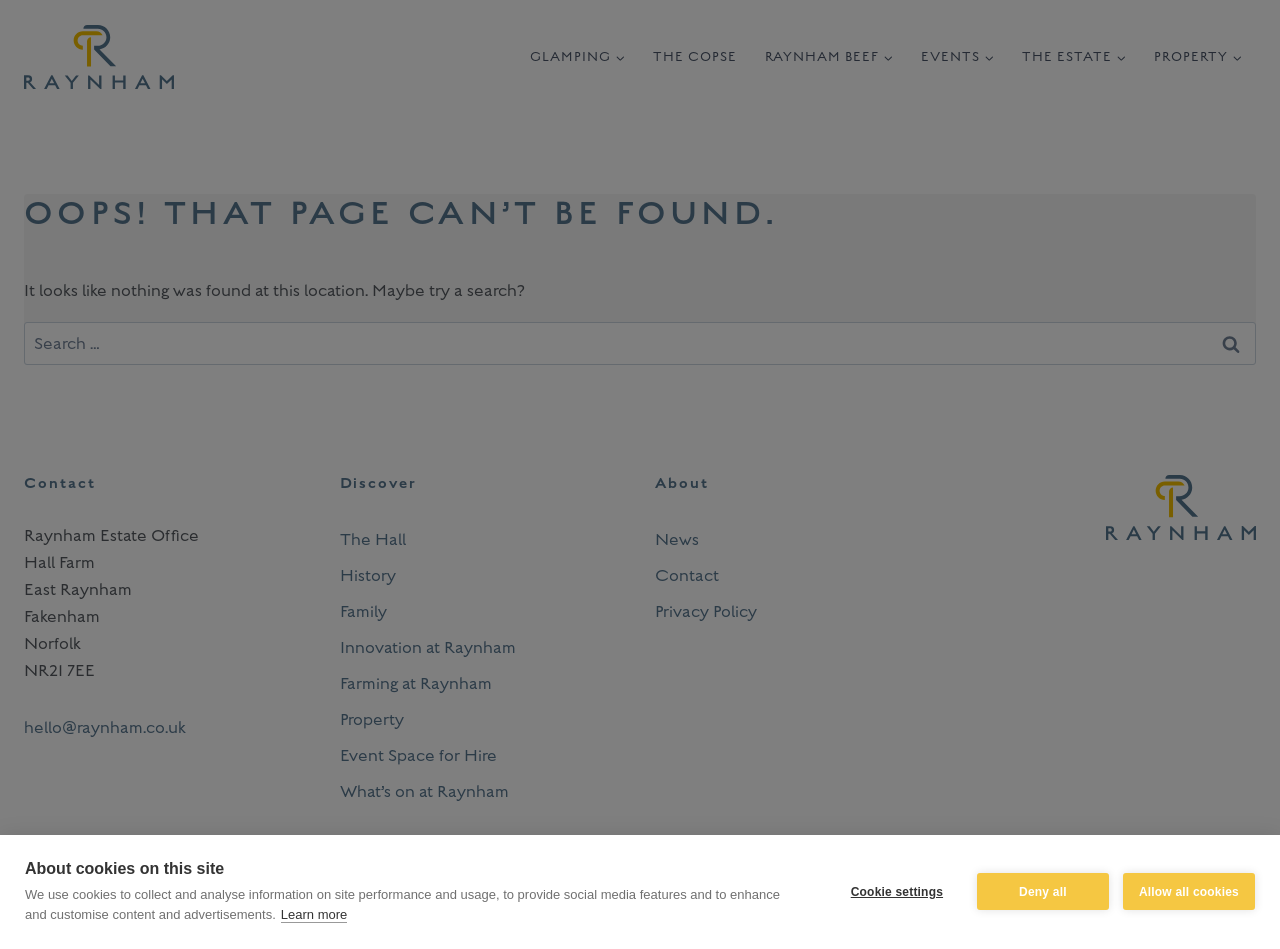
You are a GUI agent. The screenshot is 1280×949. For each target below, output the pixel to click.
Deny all (1043, 892)
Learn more (314, 914)
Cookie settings (897, 892)
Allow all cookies (1189, 892)
